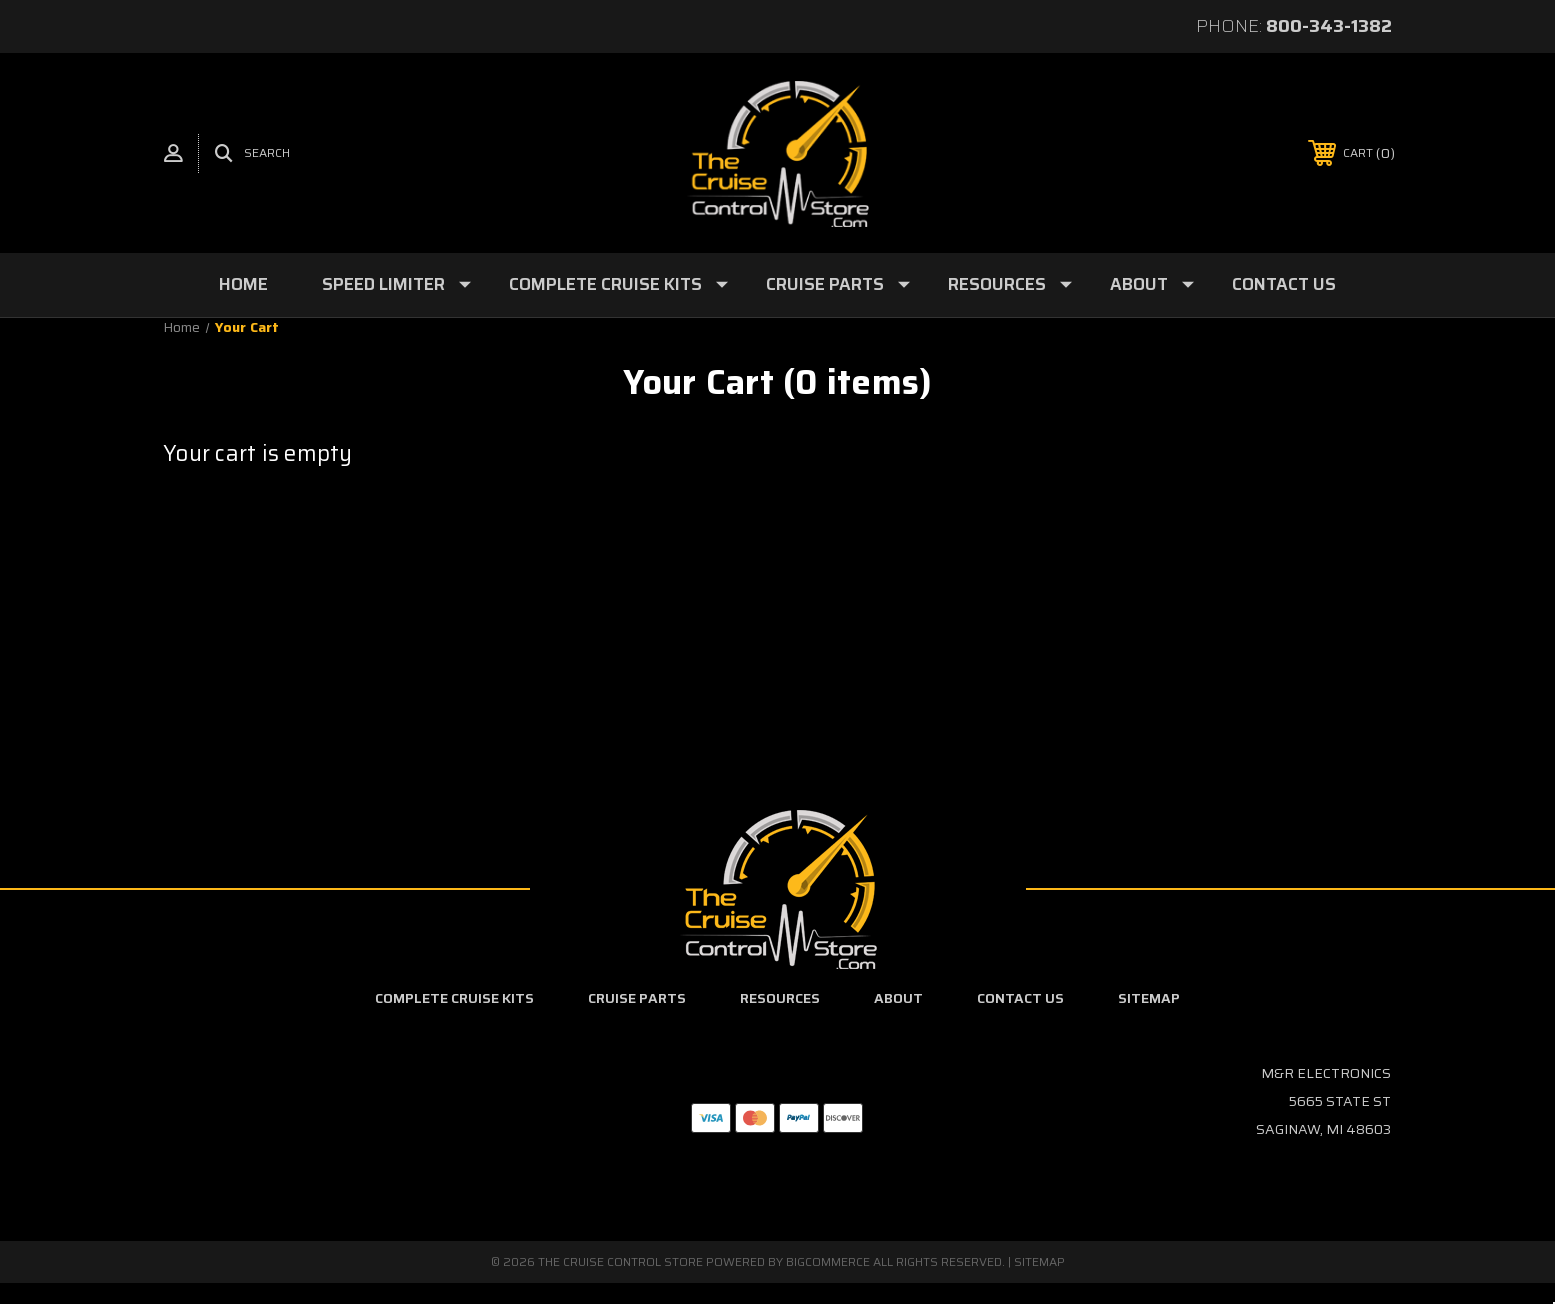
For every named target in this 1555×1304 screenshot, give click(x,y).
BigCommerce (828, 1261)
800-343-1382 (1329, 26)
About (1152, 284)
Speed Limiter (396, 284)
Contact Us (1284, 284)
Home (243, 284)
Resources (1010, 284)
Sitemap (1149, 998)
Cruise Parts (838, 284)
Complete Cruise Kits (618, 284)
